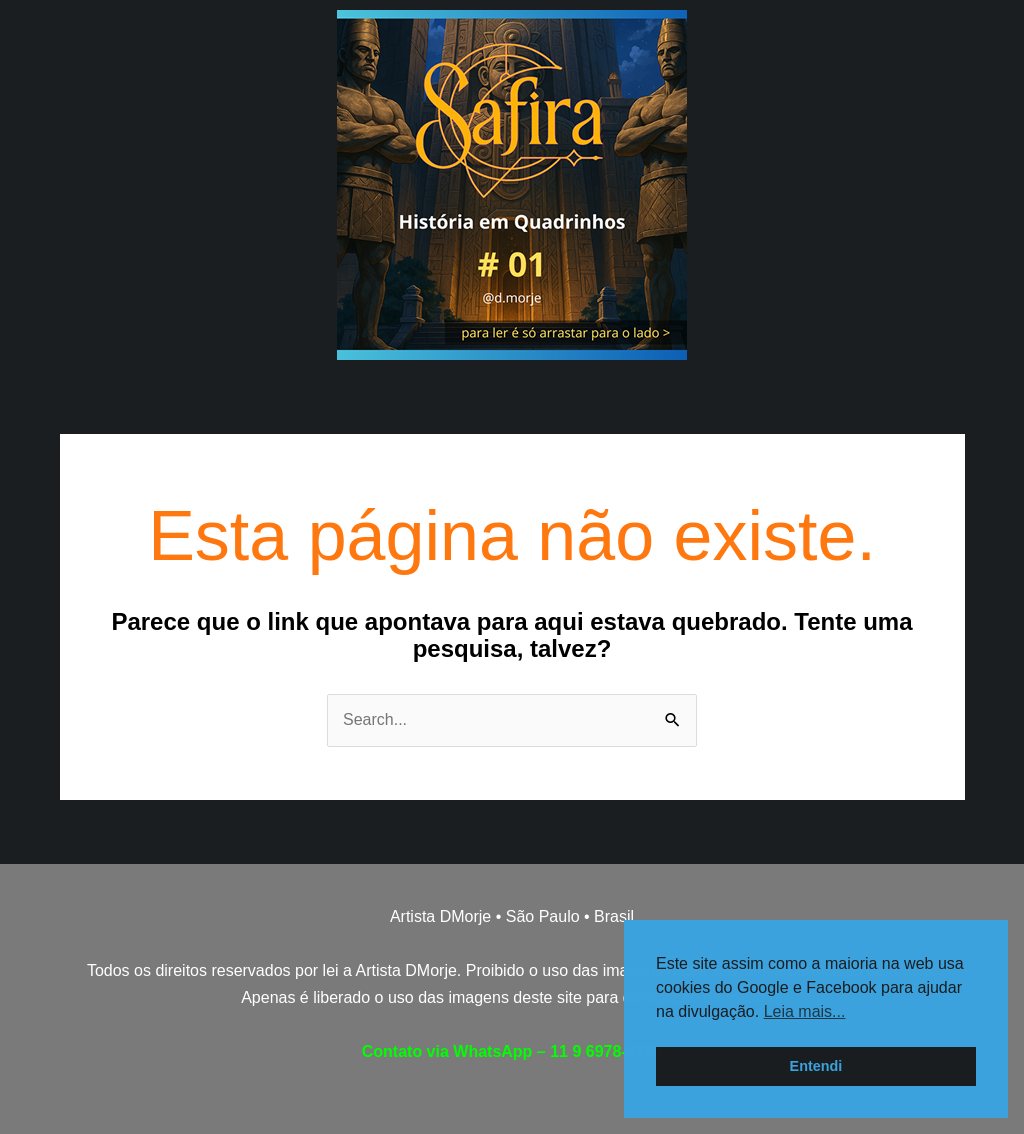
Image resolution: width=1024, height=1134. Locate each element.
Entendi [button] (816, 1066)
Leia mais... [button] (805, 1011)
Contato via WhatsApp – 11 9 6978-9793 (512, 1051)
